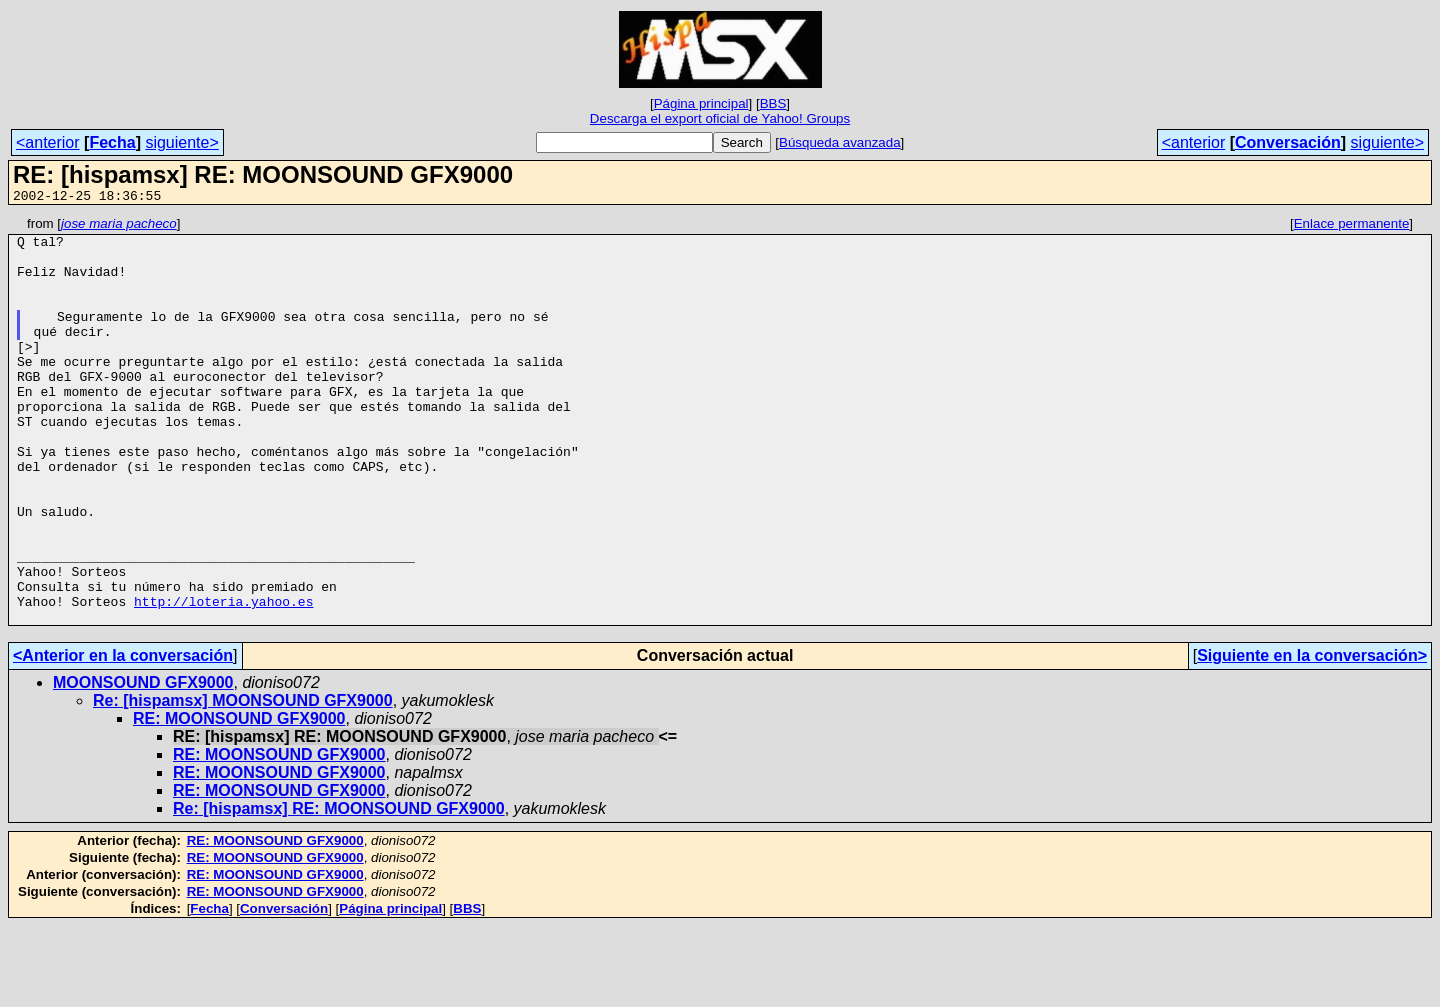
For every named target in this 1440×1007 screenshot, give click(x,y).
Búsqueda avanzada (840, 142)
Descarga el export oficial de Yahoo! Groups (720, 118)
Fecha (112, 142)
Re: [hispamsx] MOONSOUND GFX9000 (243, 781)
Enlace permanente (1352, 226)
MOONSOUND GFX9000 (143, 763)
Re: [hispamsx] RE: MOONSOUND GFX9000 (339, 889)
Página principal (701, 103)
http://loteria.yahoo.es (223, 679)
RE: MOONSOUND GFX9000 (239, 799)
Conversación (1288, 142)
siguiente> (181, 142)
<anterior (48, 142)
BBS (773, 103)
